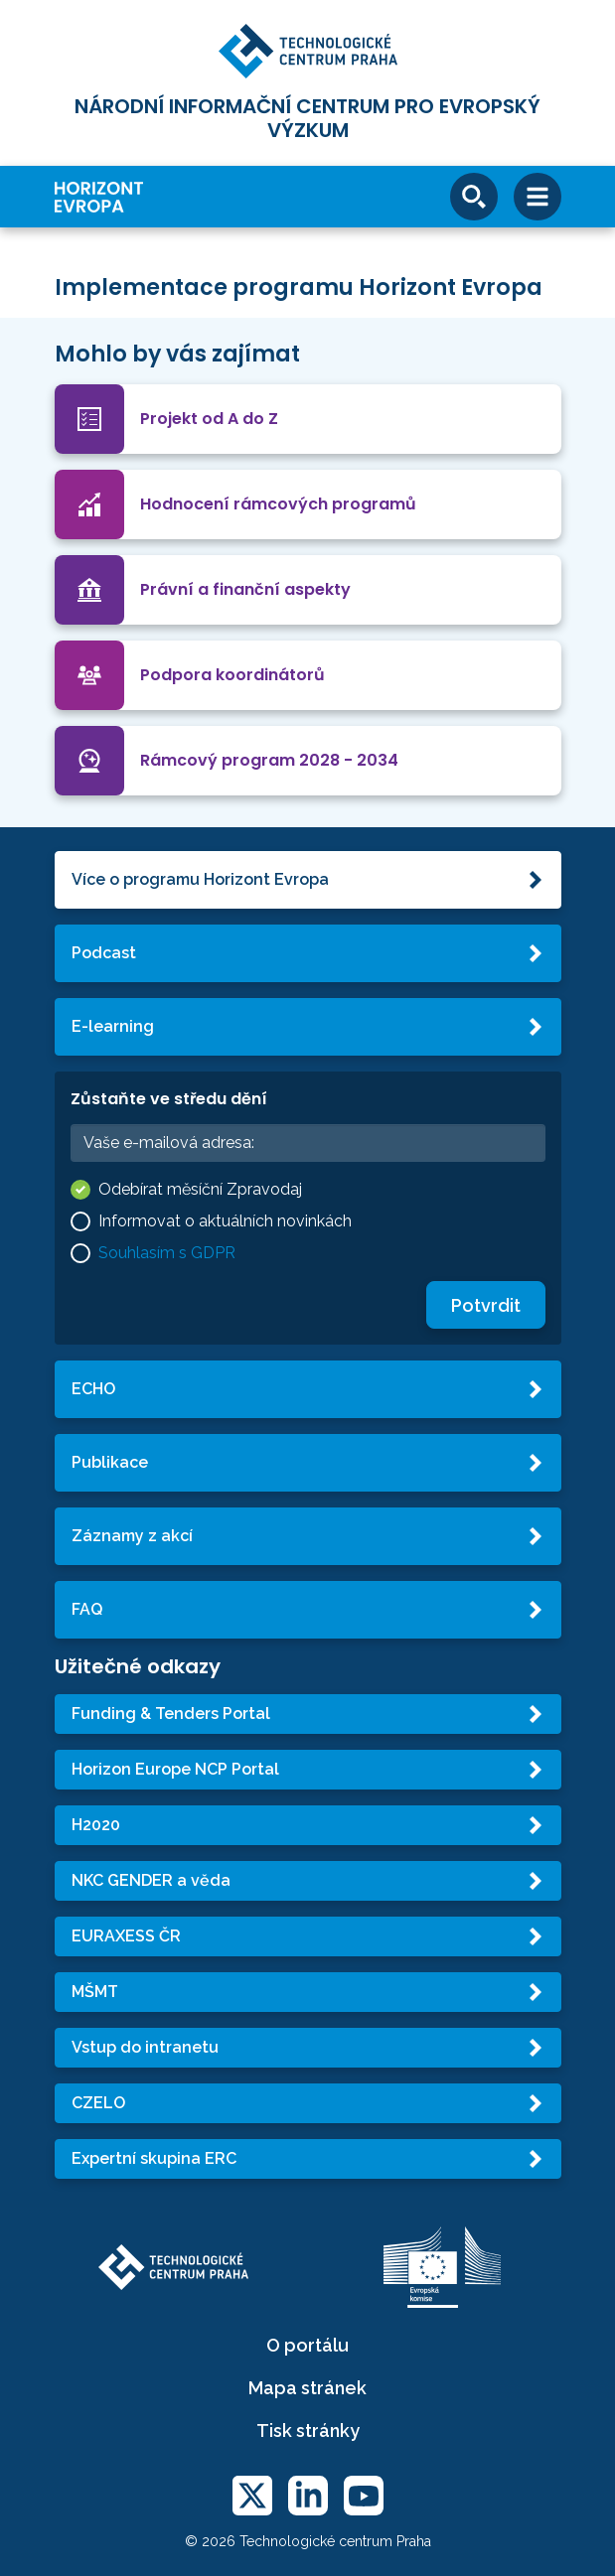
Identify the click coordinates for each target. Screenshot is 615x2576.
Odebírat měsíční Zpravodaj (200, 1189)
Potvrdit (486, 1305)
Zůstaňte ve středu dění (169, 1098)
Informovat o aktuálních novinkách (225, 1221)
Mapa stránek (307, 2387)
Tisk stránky (308, 2430)
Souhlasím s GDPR (166, 1252)
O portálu (307, 2345)
